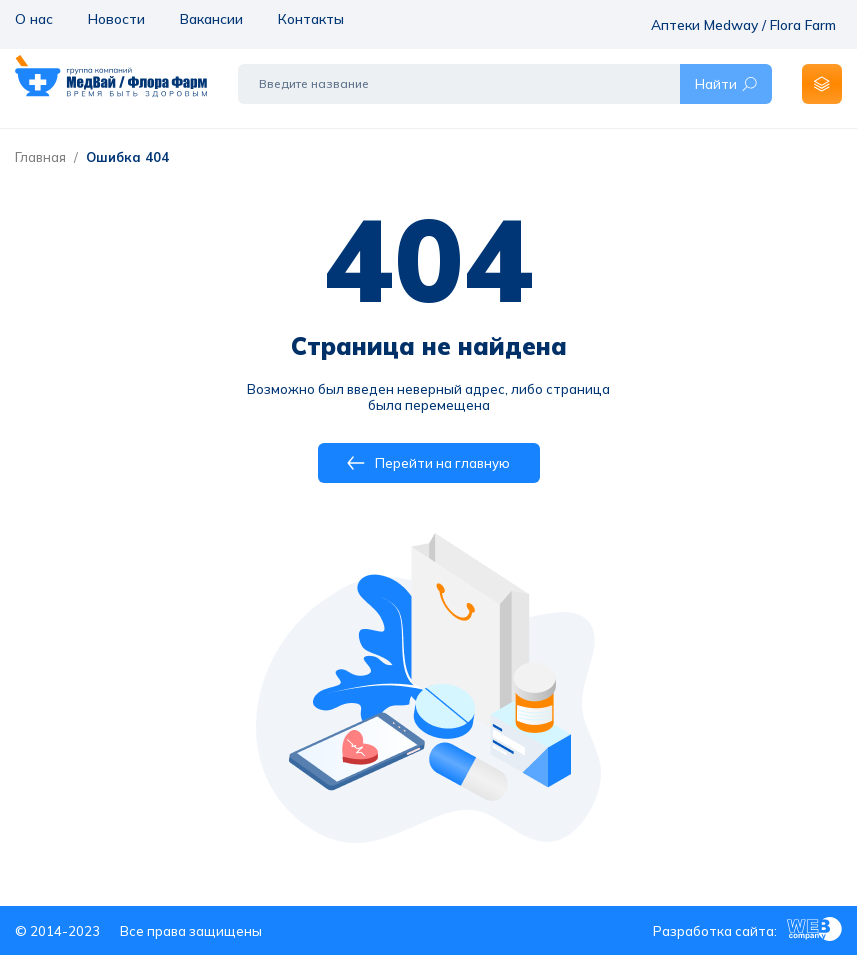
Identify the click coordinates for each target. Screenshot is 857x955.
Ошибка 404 (127, 157)
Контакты (307, 18)
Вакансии (208, 18)
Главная (40, 157)
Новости (114, 18)
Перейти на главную (428, 463)
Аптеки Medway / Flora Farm (752, 18)
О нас (33, 18)
